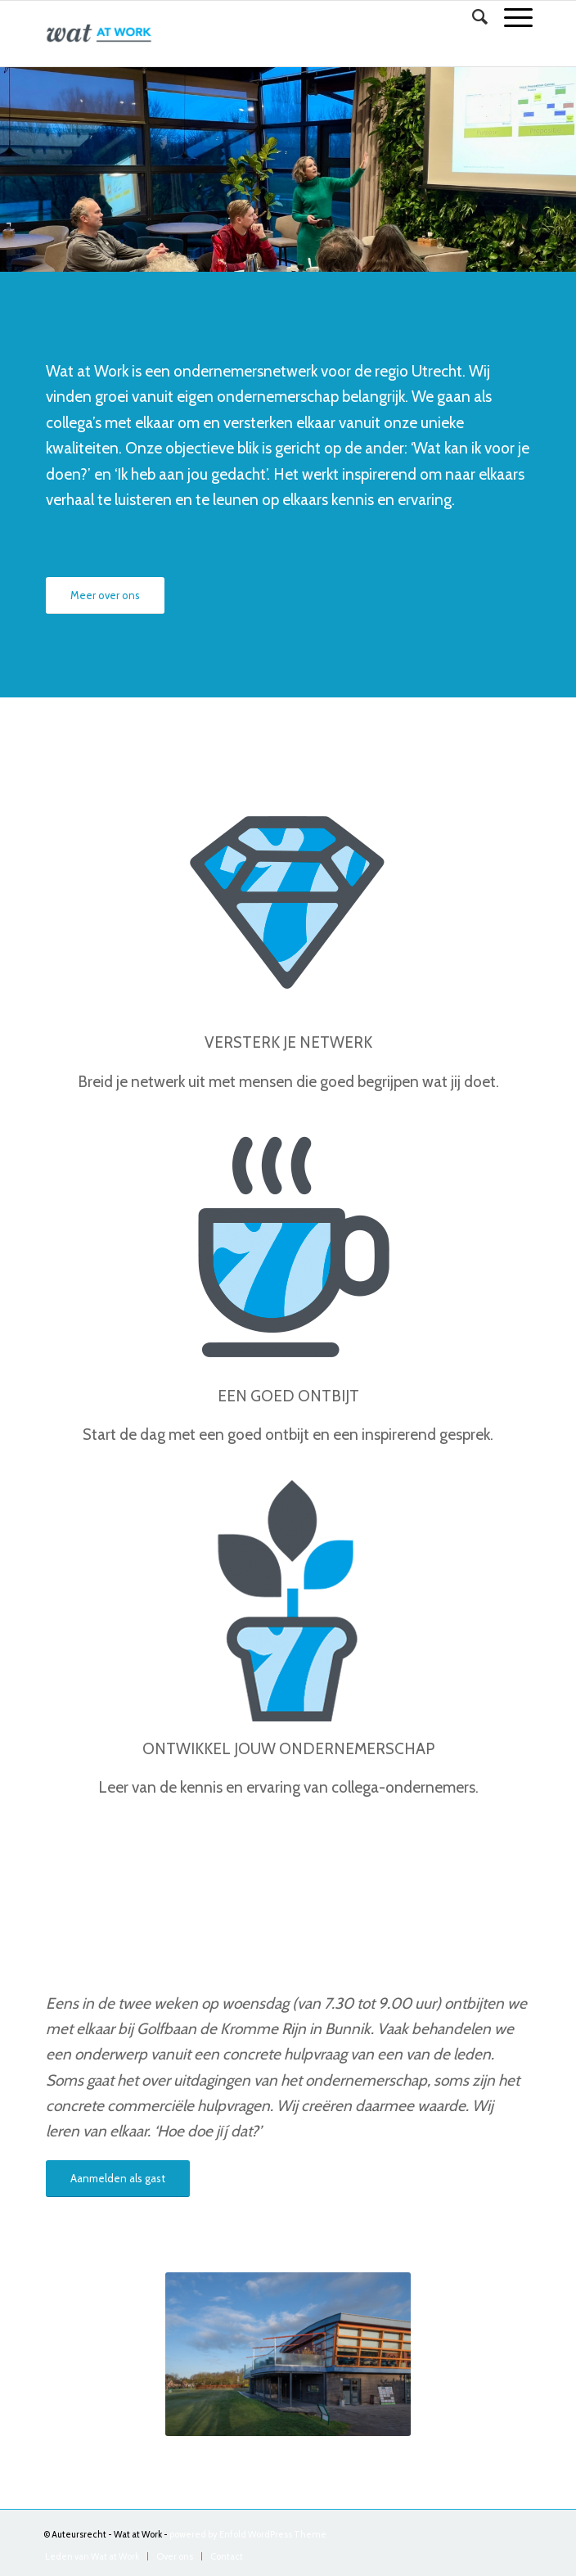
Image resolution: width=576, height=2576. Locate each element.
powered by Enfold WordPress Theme (247, 2534)
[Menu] (510, 17)
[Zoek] (472, 17)
